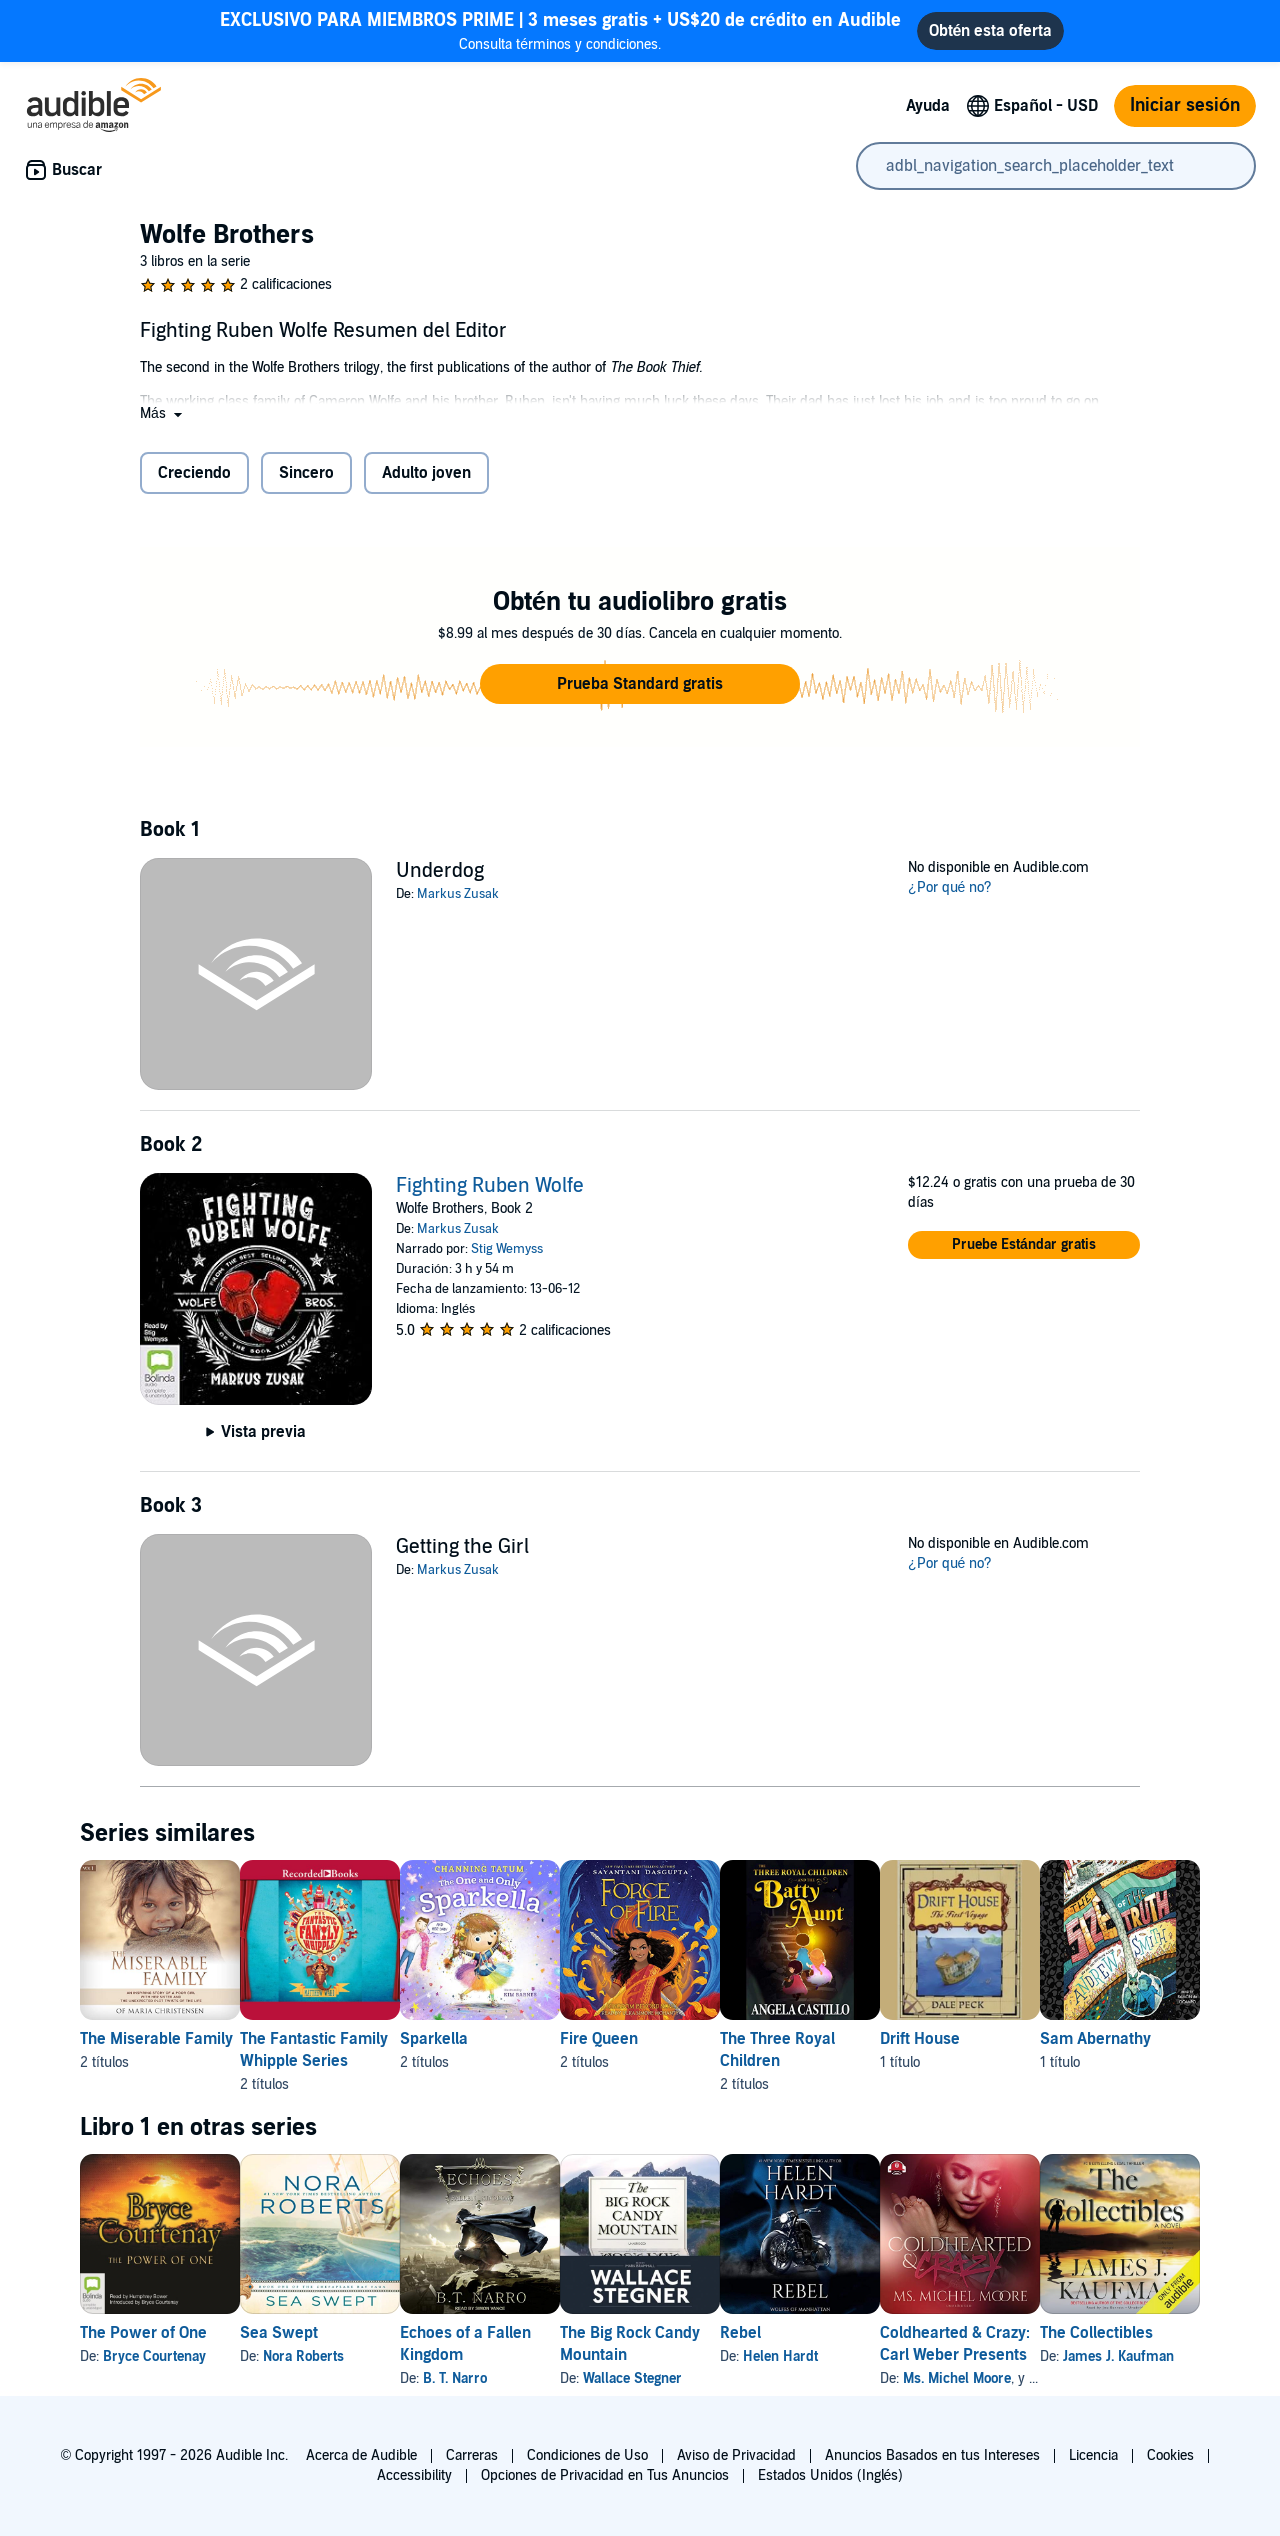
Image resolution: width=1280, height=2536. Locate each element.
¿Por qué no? (950, 887)
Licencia (1093, 2455)
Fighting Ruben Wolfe (490, 1186)
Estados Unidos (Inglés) (831, 2475)
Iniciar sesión (1185, 105)
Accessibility (414, 2475)
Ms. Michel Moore (1117, 2378)
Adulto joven (426, 473)
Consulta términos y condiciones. (560, 30)
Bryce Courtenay (154, 2356)
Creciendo (194, 473)
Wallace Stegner (728, 2378)
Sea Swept (311, 2333)
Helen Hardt (908, 2356)
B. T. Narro (519, 2378)
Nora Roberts (335, 2356)
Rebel (868, 2333)
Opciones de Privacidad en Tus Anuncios (605, 2475)
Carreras (472, 2455)
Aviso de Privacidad (736, 2455)
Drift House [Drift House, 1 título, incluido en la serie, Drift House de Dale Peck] (1080, 2039)
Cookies (1170, 2455)
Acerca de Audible (361, 2455)
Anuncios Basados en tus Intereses (932, 2455)
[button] (163, 413)
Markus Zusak (458, 894)
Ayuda (928, 106)
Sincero (306, 473)
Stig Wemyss (507, 1249)
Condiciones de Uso (587, 2455)
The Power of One (143, 2333)
